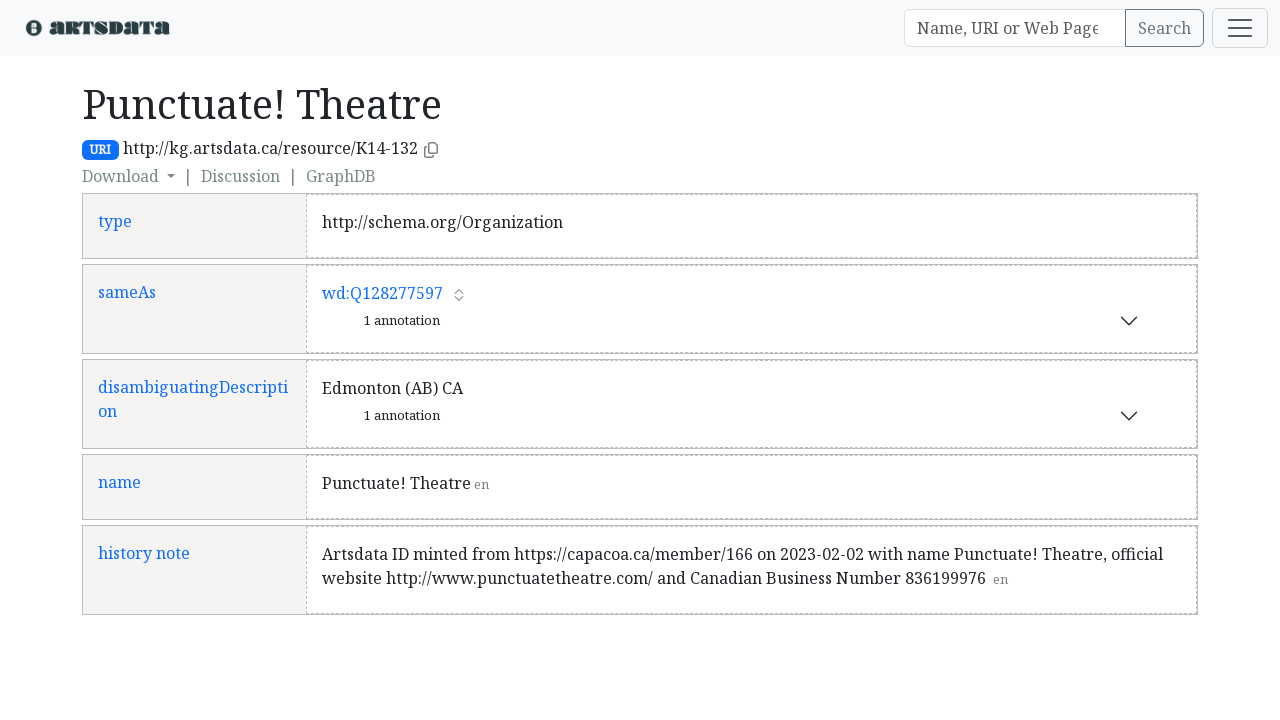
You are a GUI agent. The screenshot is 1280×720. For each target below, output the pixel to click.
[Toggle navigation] (1240, 28)
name (119, 482)
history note (144, 553)
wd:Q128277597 (382, 293)
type (115, 221)
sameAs (127, 292)
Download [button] (122, 176)
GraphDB (341, 176)
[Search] (1015, 28)
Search (1164, 28)
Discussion (240, 176)
